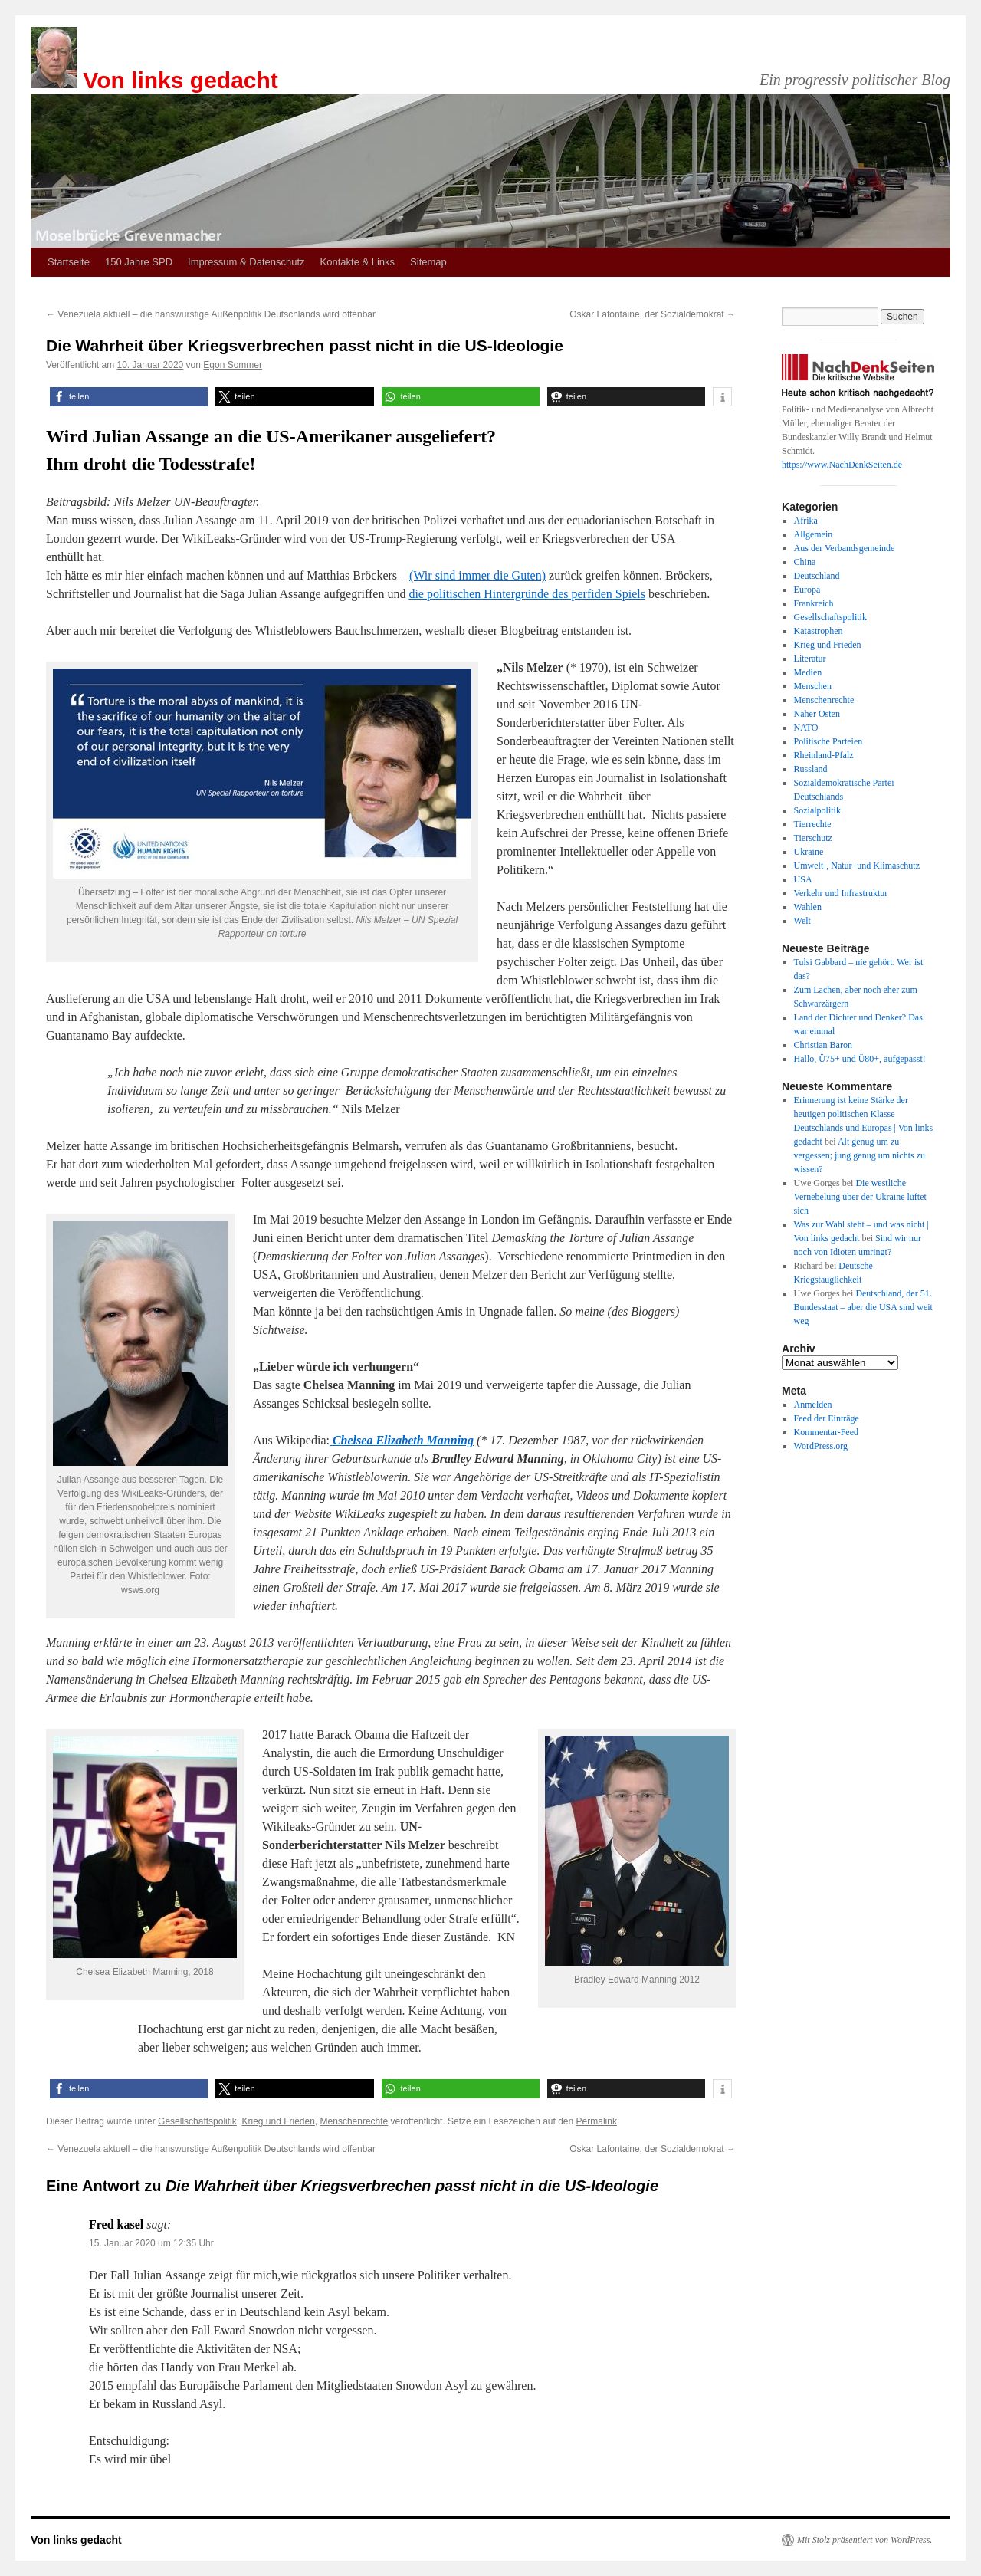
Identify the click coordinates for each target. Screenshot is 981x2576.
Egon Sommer (232, 365)
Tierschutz (813, 838)
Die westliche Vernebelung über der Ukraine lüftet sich (860, 1197)
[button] (129, 396)
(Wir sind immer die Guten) (477, 575)
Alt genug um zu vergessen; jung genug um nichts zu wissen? (859, 1155)
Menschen (813, 686)
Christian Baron (823, 1045)
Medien (808, 672)
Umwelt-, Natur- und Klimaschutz (857, 865)
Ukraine (809, 851)
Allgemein (813, 534)
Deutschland (817, 575)
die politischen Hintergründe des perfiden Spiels (526, 593)
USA (803, 879)
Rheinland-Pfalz (824, 755)
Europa (807, 589)
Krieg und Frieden (277, 2121)
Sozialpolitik (817, 810)
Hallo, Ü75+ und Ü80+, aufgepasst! (860, 1058)
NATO (806, 727)
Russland (811, 769)
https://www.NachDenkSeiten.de (842, 464)
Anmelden (813, 1404)
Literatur (810, 658)
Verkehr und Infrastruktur (841, 893)
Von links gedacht (180, 80)
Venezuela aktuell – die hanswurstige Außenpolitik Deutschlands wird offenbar (211, 314)
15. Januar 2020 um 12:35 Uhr (151, 2243)
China (805, 562)
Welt (802, 920)
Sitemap (428, 262)
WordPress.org (821, 1446)
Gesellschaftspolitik (197, 2121)
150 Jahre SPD (138, 262)
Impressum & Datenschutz (246, 262)
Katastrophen (818, 631)
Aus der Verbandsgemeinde (844, 548)
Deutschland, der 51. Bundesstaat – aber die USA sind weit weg (863, 1307)
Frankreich (814, 603)
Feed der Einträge (826, 1418)
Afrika (806, 520)
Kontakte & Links (357, 262)
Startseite (69, 262)
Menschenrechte (354, 2121)
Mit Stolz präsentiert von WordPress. (864, 2540)
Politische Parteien (828, 741)
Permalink (596, 2121)
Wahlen (808, 907)
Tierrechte (813, 824)
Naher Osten (817, 713)
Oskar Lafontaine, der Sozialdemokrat (652, 314)
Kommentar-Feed (826, 1432)
